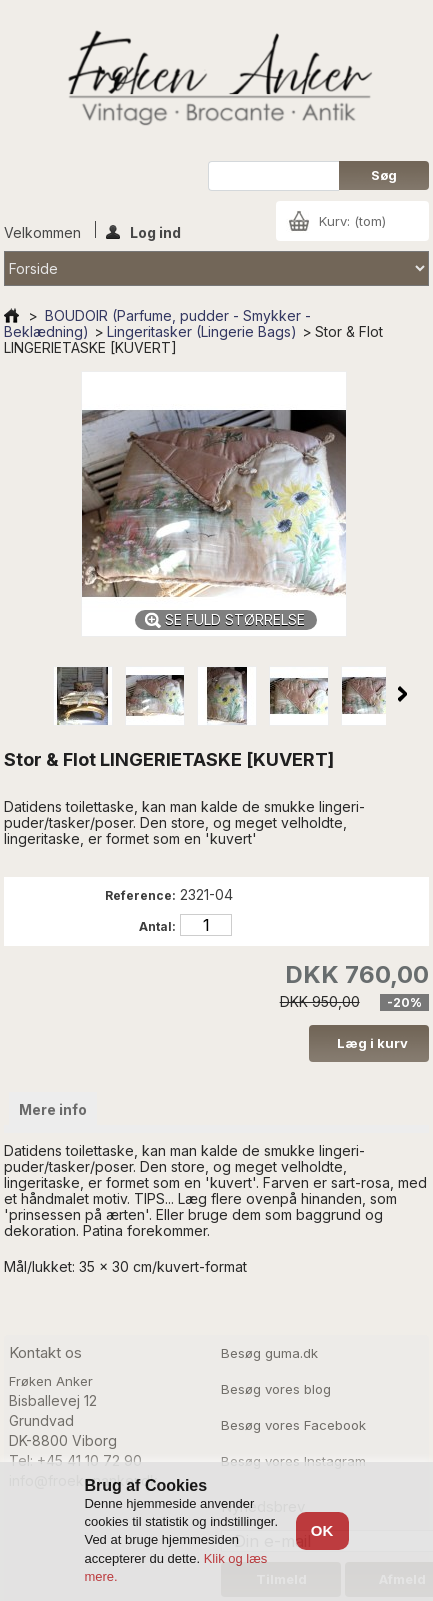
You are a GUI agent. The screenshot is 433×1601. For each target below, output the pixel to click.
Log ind (143, 231)
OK (322, 1530)
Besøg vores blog (276, 1389)
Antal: (157, 926)
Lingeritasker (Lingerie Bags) (202, 331)
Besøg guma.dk (269, 1353)
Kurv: (352, 221)
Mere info (53, 1109)
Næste (402, 694)
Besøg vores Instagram (293, 1461)
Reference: (140, 895)
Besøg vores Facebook (293, 1425)
